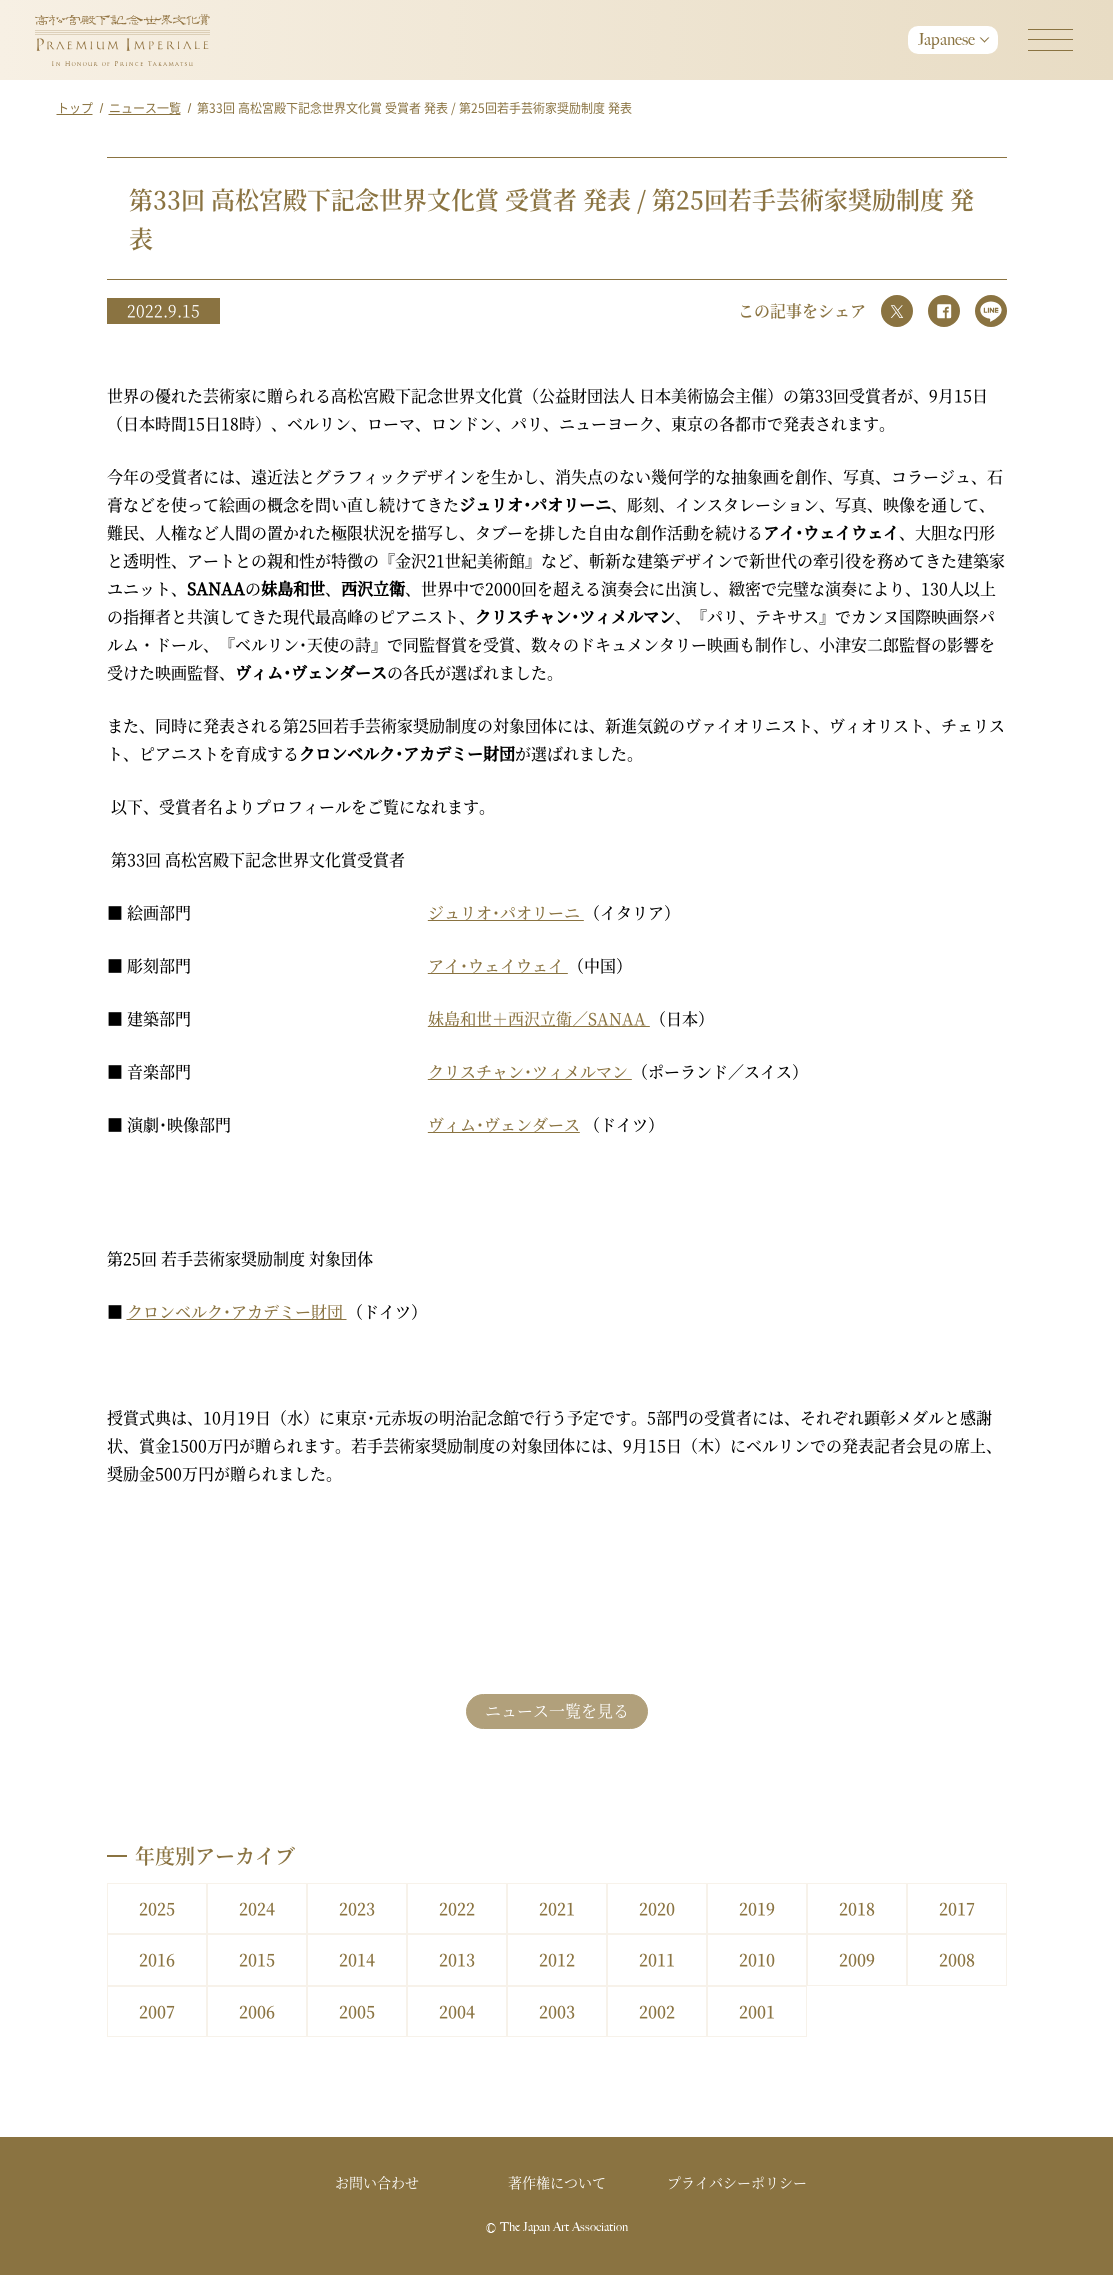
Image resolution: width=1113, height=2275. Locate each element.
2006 (257, 2011)
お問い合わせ (377, 2182)
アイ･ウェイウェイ (498, 965)
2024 (257, 1908)
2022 (457, 1908)
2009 (857, 1959)
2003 (557, 2011)
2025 (157, 1908)
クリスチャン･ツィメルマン (530, 1071)
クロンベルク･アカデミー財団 (237, 1311)
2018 (857, 1908)
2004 (457, 2011)
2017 (957, 1908)
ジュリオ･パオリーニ (506, 912)
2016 (157, 1959)
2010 (757, 1959)
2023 (357, 1908)
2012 (557, 1959)
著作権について (557, 2182)
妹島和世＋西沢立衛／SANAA (539, 1018)
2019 (757, 1908)
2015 (257, 1959)
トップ (75, 107)
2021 (557, 1908)
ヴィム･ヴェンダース (504, 1124)
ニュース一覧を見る (557, 1710)
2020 (657, 1908)
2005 (357, 2011)
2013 (457, 1959)
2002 (657, 2011)
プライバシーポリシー (737, 2182)
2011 (657, 1959)
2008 (957, 1959)
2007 (157, 2011)
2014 (357, 1959)
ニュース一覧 (145, 107)
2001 (757, 2011)
